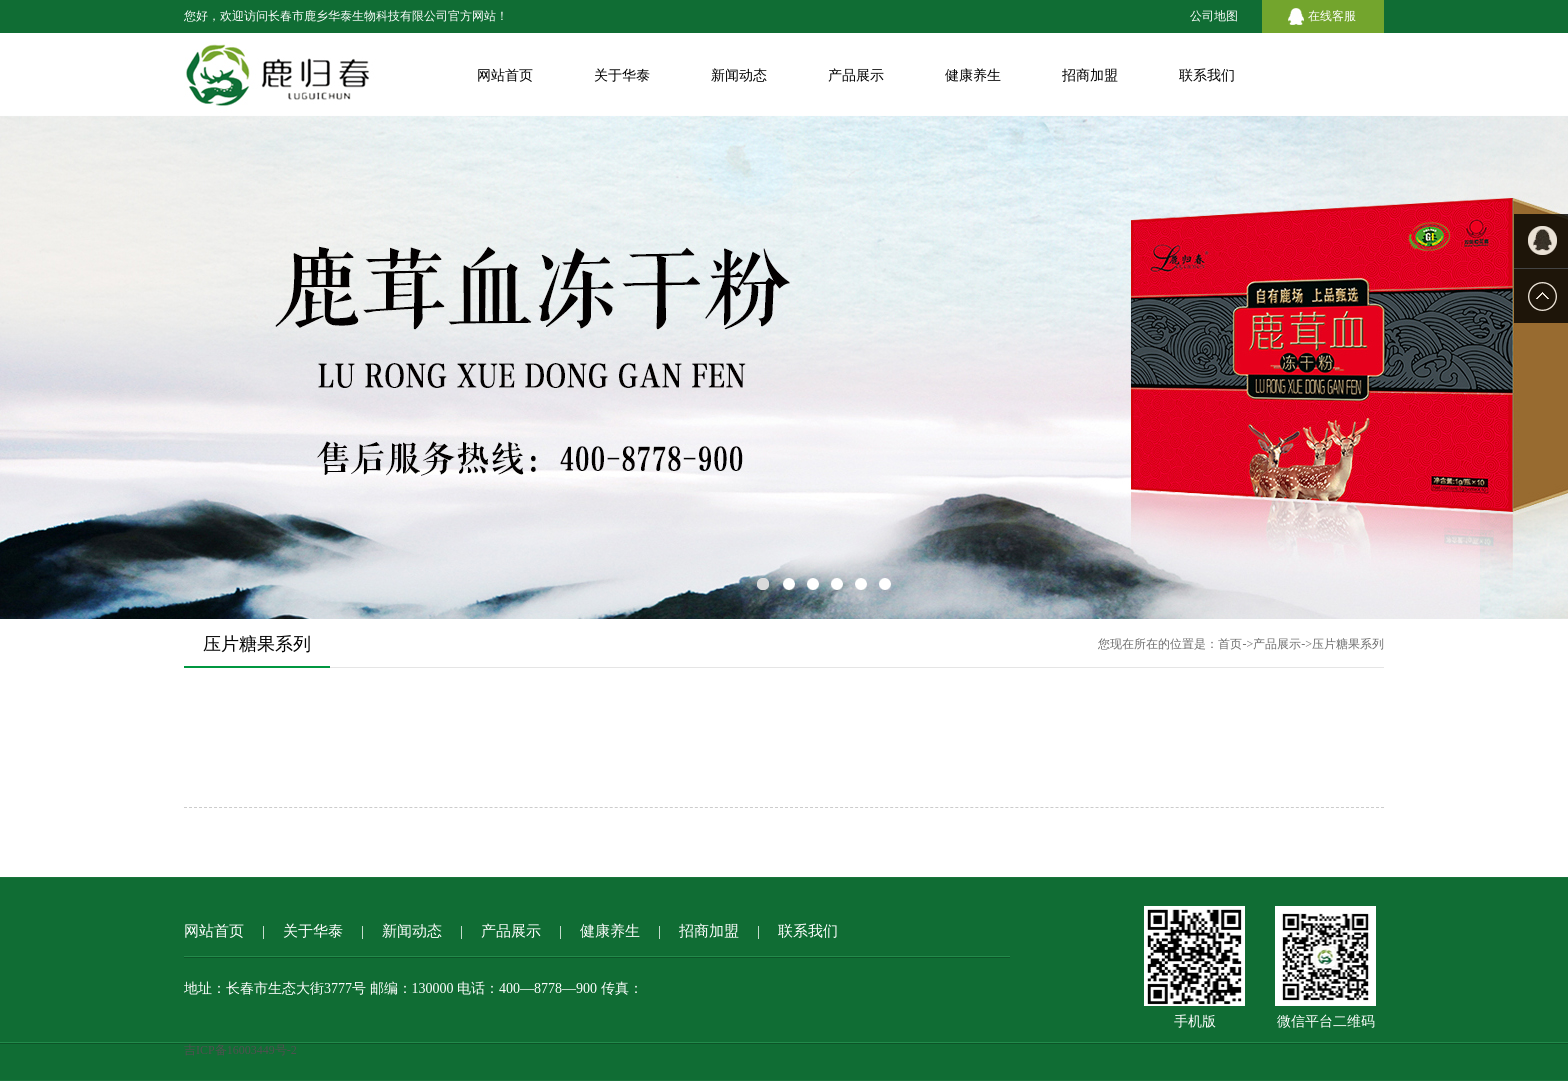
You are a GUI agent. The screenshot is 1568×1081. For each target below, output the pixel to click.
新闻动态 (739, 75)
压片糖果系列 (1348, 644)
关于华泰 (622, 75)
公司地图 (1214, 16)
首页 (1230, 644)
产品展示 (856, 75)
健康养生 (973, 75)
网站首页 (505, 75)
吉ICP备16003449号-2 (240, 1050)
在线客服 (1332, 16)
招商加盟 (1090, 75)
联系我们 (1207, 75)
